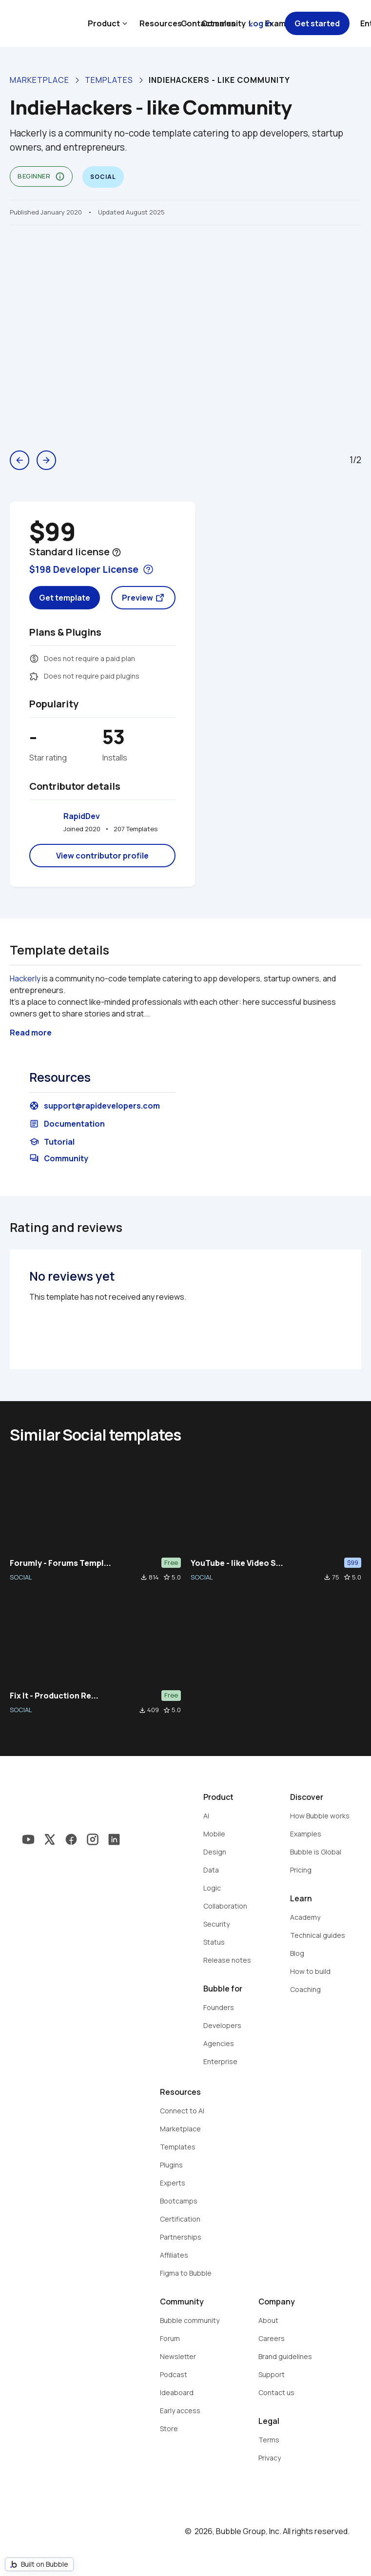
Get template (64, 597)
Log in (260, 23)
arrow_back (19, 460)
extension (34, 676)
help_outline (116, 552)
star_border (167, 1577)
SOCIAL (21, 1577)
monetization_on (34, 659)
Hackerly (25, 978)
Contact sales (208, 23)
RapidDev (81, 816)
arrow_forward (46, 460)
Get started (317, 23)
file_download (144, 1577)
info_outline (60, 176)
